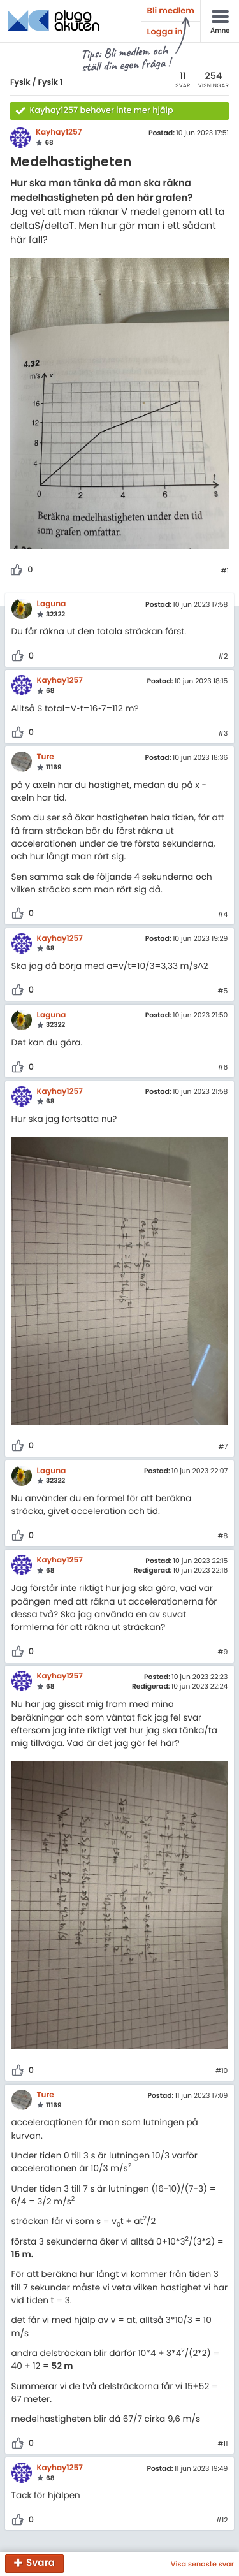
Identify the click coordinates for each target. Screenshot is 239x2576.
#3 (223, 733)
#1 (225, 571)
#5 (223, 991)
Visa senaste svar (202, 2564)
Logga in (165, 31)
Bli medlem (170, 10)
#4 (223, 914)
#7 (223, 1447)
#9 (223, 1652)
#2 (223, 656)
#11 (222, 2444)
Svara (40, 2563)
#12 (222, 2520)
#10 (221, 2071)
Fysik (20, 82)
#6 (222, 1067)
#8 (223, 1536)
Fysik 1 (50, 82)
